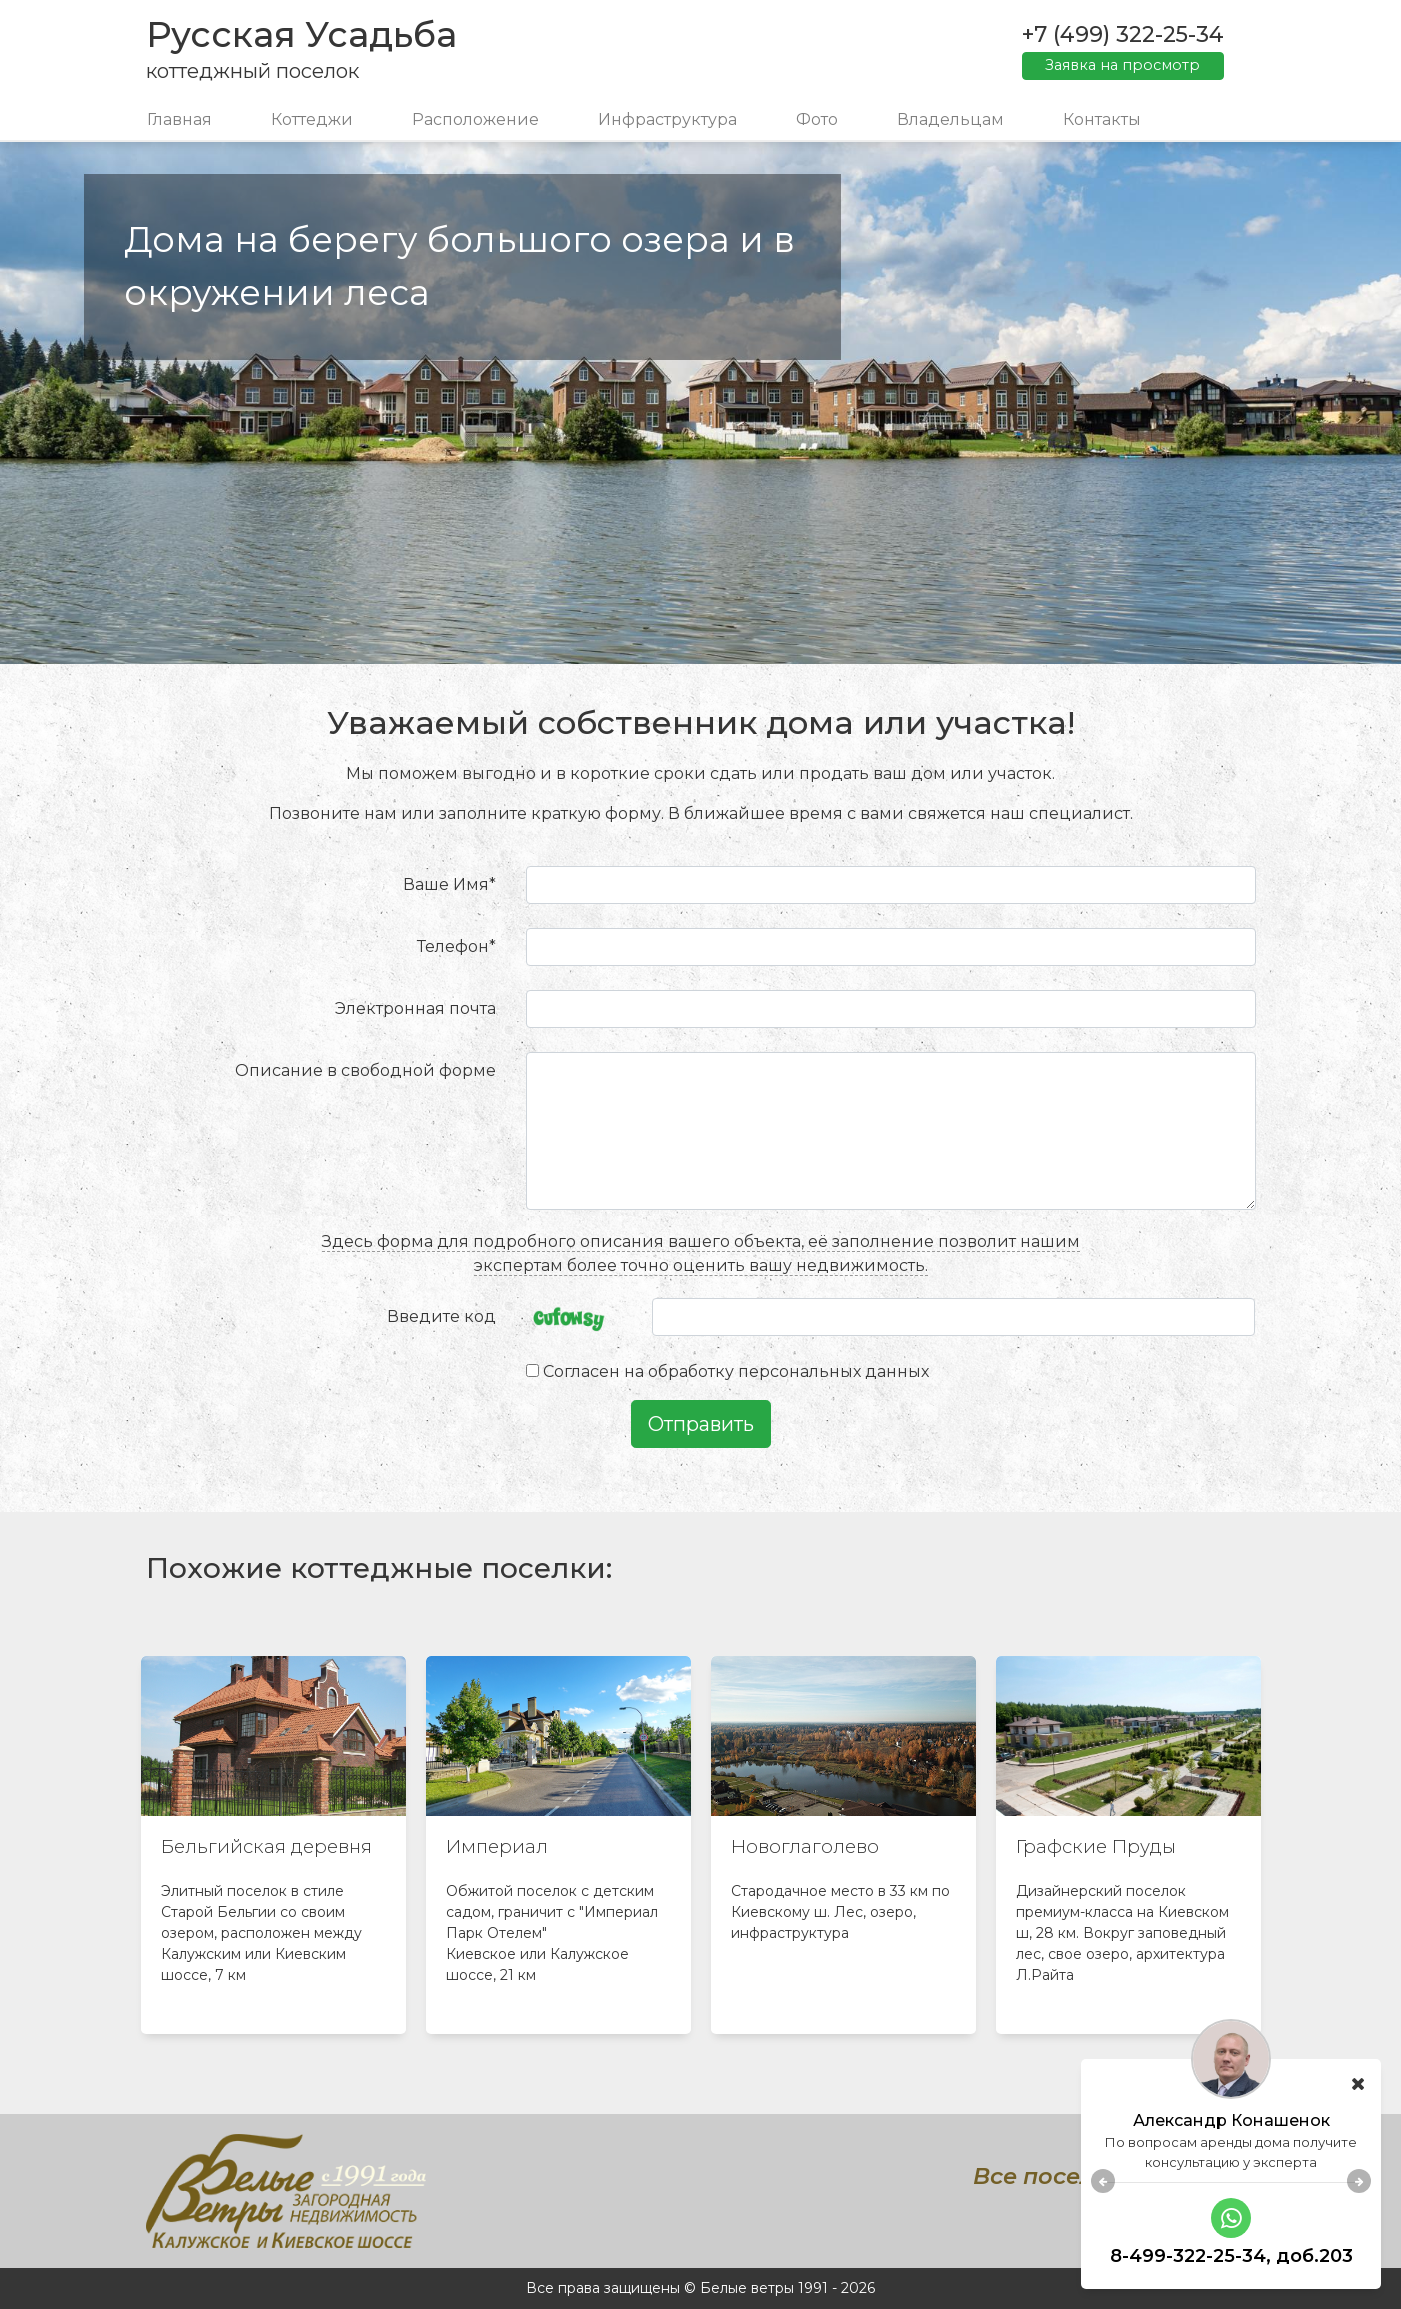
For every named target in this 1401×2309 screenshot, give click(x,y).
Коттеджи (312, 119)
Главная (179, 119)
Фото (817, 119)
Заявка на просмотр (1122, 65)
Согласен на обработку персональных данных (736, 1371)
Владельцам (950, 119)
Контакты (1102, 119)
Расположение (475, 119)
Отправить (701, 1424)
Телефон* (456, 946)
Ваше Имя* (449, 884)
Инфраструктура (667, 119)
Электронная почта (415, 1008)
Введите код (441, 1316)
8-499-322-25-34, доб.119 (1231, 2257)
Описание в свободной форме (365, 1070)
